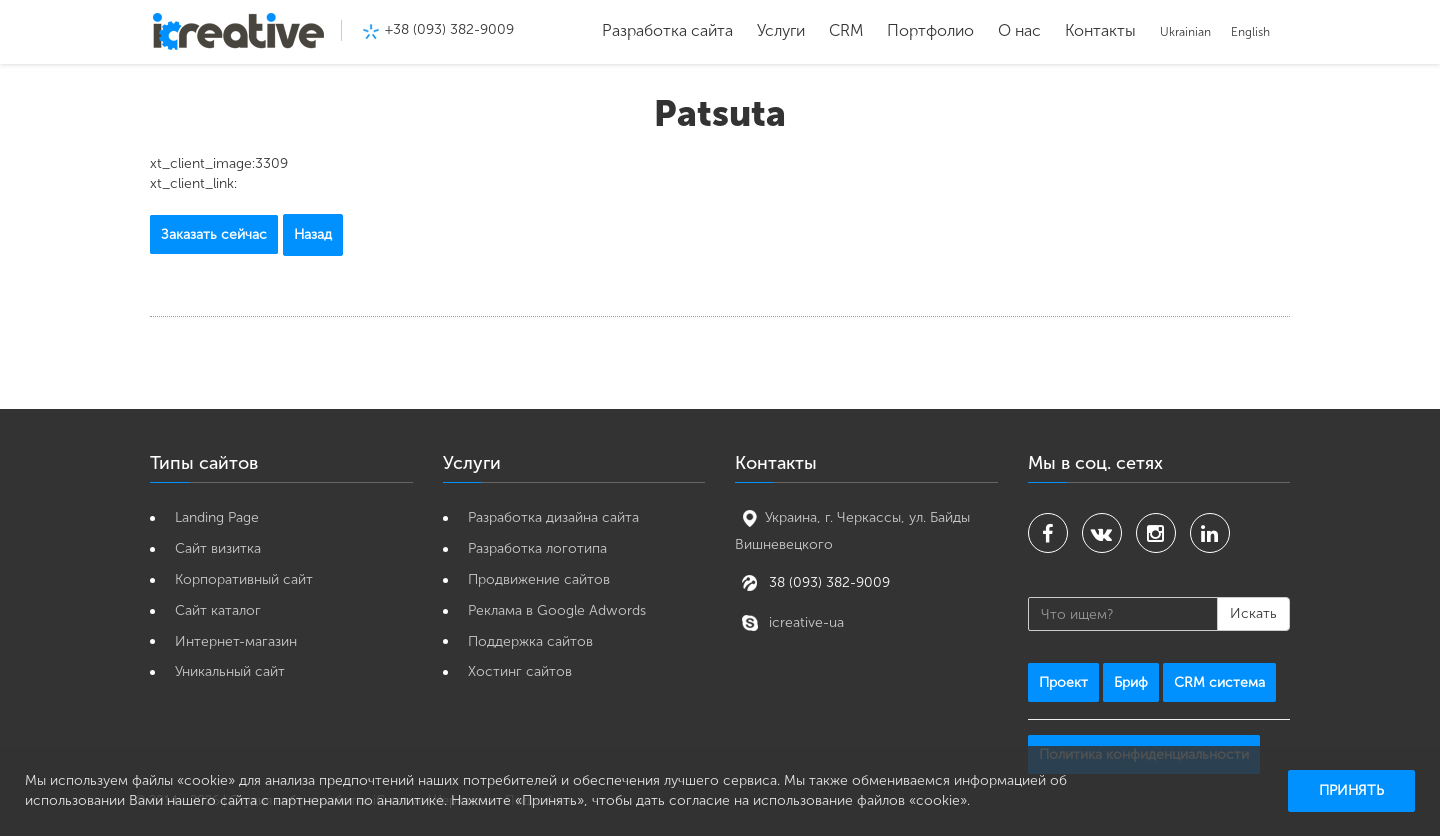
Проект (1063, 682)
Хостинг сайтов (520, 671)
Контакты (1100, 30)
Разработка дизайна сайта (553, 517)
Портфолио (930, 30)
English (1250, 32)
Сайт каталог (218, 610)
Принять (1351, 790)
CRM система (1219, 682)
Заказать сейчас (214, 234)
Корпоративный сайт (244, 579)
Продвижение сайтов (539, 579)
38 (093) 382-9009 (827, 581)
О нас (1019, 30)
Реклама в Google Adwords (557, 610)
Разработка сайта (667, 30)
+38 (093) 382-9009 (449, 29)
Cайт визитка (218, 548)
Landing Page (217, 517)
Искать (1253, 613)
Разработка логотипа (537, 548)
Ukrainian (1185, 32)
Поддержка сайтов (530, 641)
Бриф (1131, 682)
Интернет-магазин (236, 641)
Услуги (781, 30)
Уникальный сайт (230, 671)
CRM (846, 30)
